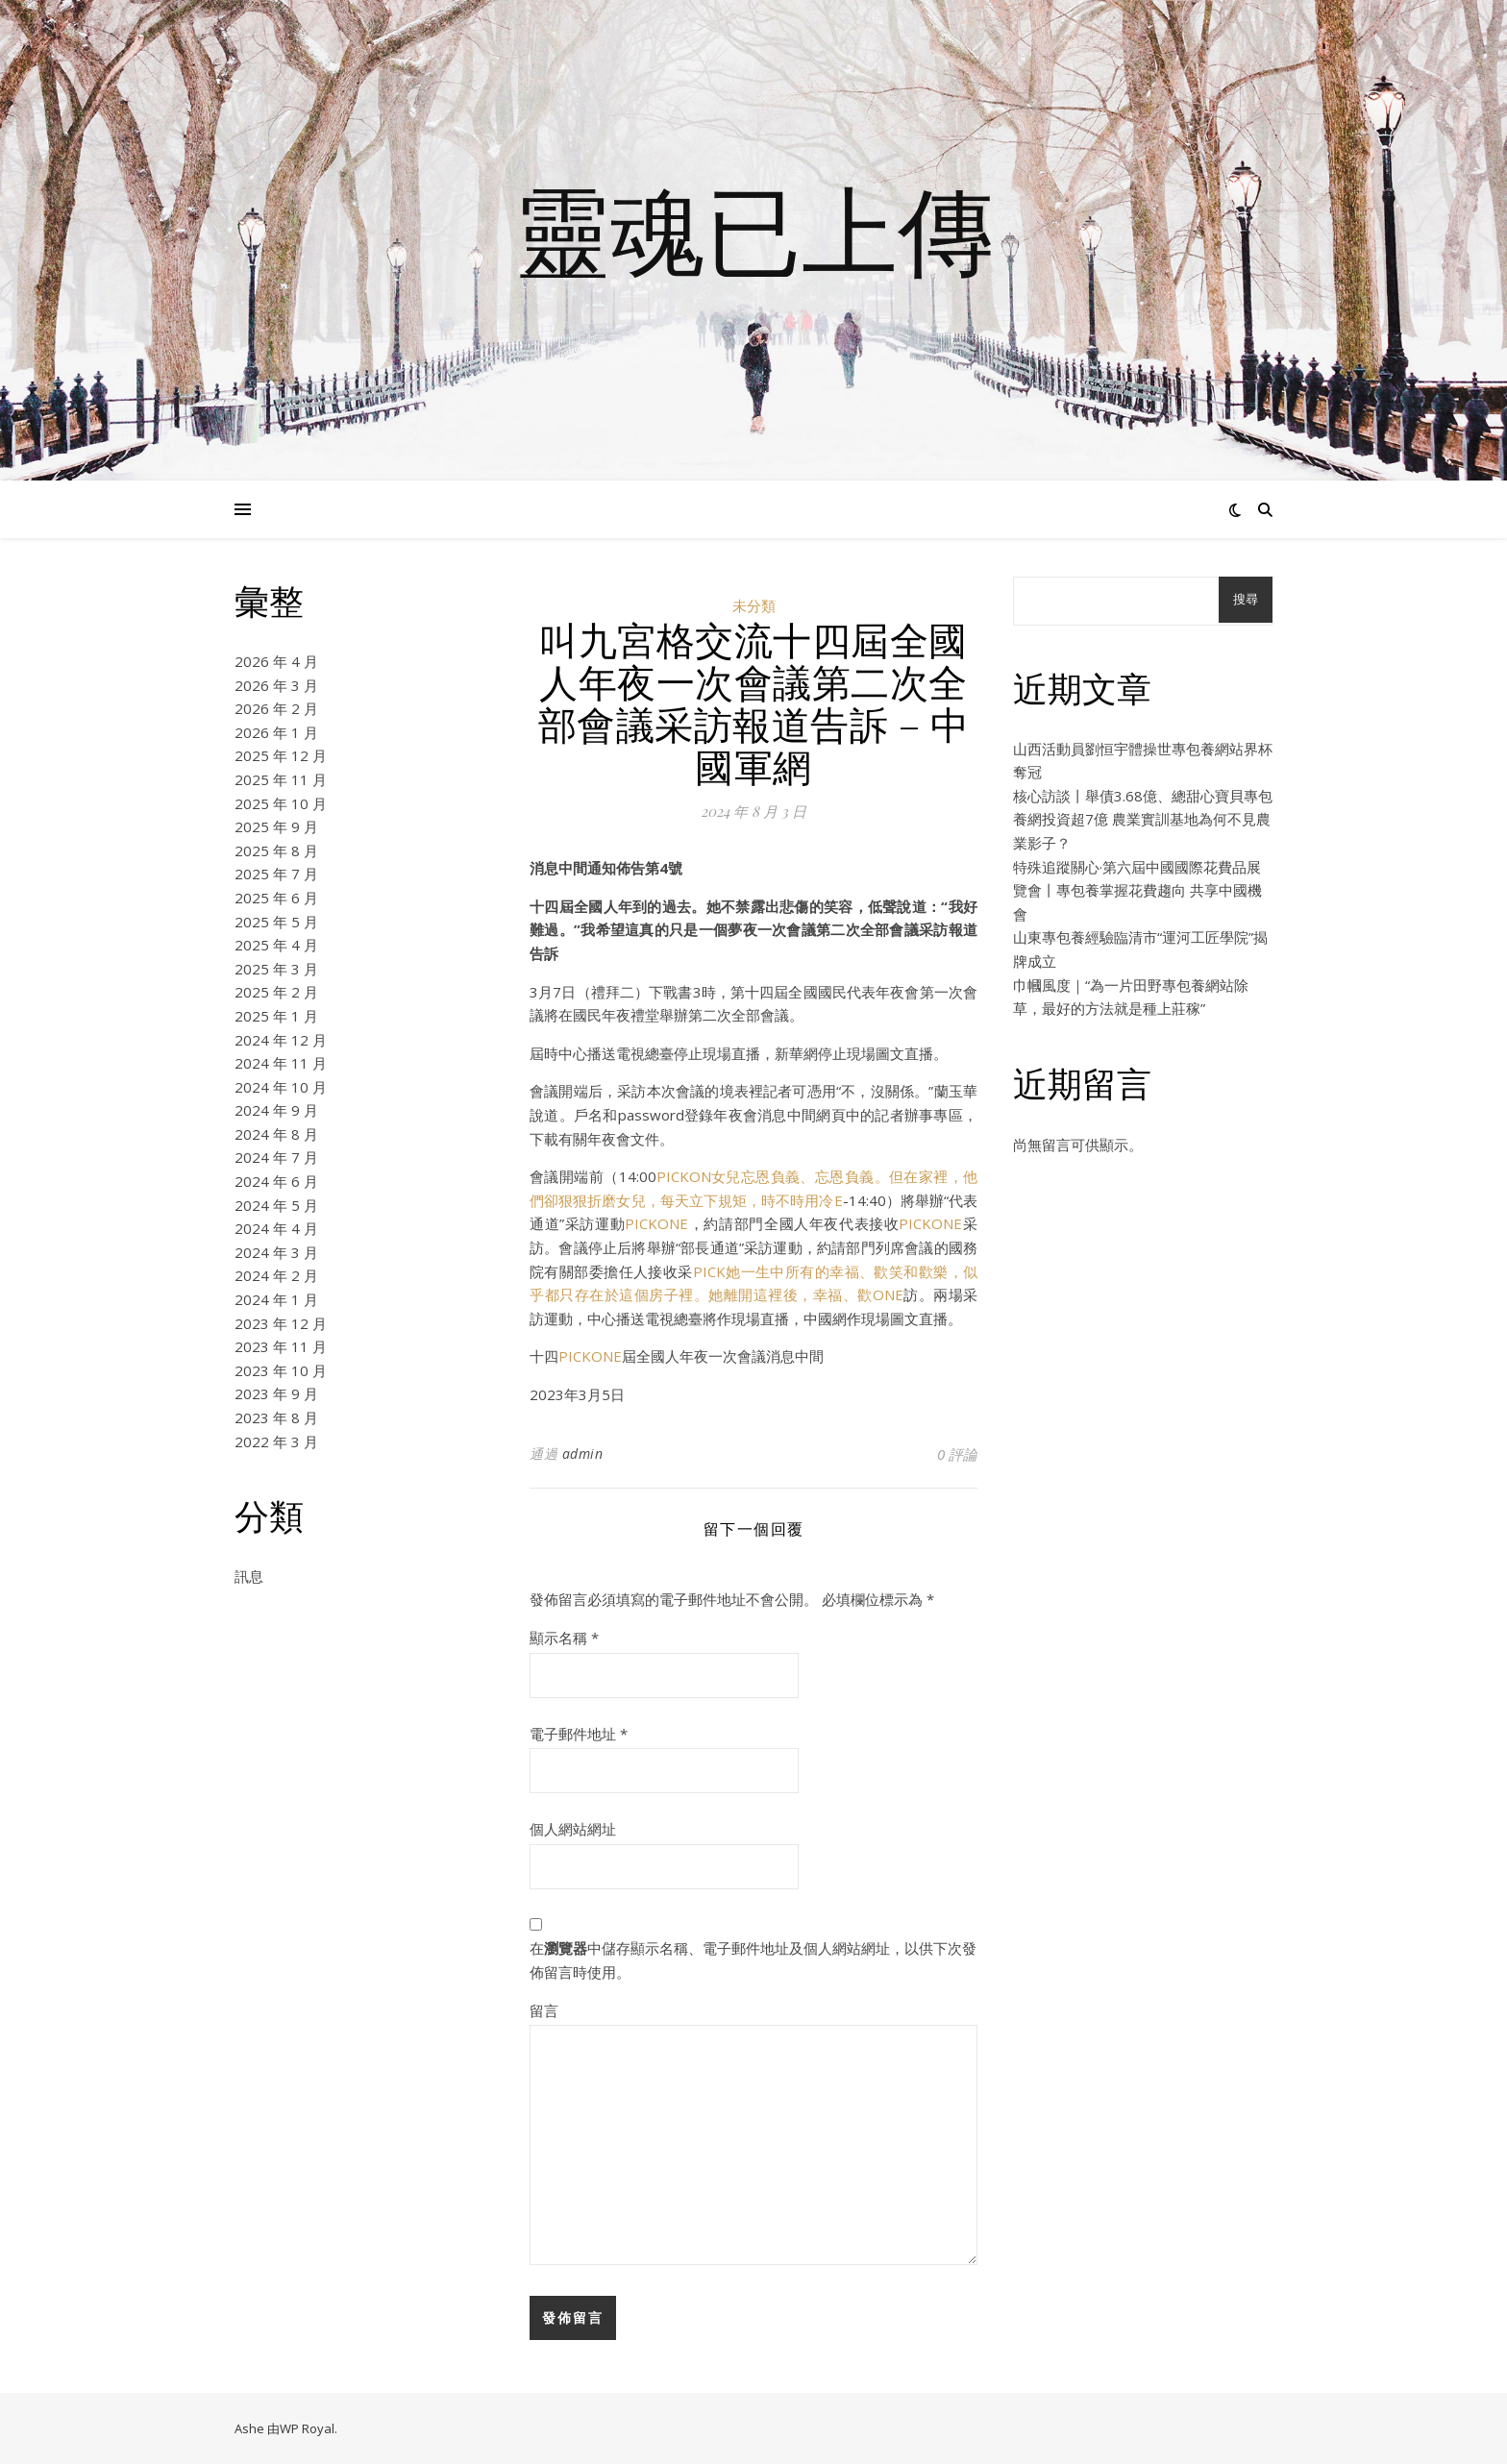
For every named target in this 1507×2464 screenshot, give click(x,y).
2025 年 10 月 (281, 803)
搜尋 (1245, 599)
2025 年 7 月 (276, 873)
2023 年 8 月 (276, 1417)
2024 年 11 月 (281, 1062)
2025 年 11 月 (281, 779)
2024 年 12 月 (281, 1039)
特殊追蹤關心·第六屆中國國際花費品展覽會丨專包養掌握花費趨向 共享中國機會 (1137, 890)
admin (583, 1453)
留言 (544, 2010)
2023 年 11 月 (281, 1346)
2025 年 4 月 (276, 944)
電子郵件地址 (579, 1733)
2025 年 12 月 (281, 755)
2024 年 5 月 (276, 1205)
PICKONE (656, 1223)
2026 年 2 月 (276, 708)
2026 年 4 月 (276, 661)
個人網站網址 (573, 1828)
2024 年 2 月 (276, 1275)
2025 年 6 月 (276, 897)
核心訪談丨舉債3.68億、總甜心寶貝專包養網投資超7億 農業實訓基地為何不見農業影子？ (1142, 819)
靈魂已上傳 (753, 229)
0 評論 (957, 1454)
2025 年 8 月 (276, 850)
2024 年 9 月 (276, 1110)
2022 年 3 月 (276, 1441)
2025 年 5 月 (276, 921)
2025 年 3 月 (276, 968)
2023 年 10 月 (281, 1370)
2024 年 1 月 (276, 1299)
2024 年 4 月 (276, 1228)
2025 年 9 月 (276, 826)
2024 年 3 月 (276, 1252)
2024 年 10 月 (281, 1086)
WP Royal (307, 2428)
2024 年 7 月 (276, 1157)
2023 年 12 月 (281, 1323)
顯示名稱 (564, 1637)
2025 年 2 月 (276, 991)
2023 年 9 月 (276, 1393)
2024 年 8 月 (276, 1134)
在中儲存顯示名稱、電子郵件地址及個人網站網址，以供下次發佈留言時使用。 (753, 1960)
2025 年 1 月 (276, 1015)
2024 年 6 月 (276, 1181)
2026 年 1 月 (276, 732)
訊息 (249, 1576)
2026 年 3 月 (276, 685)
